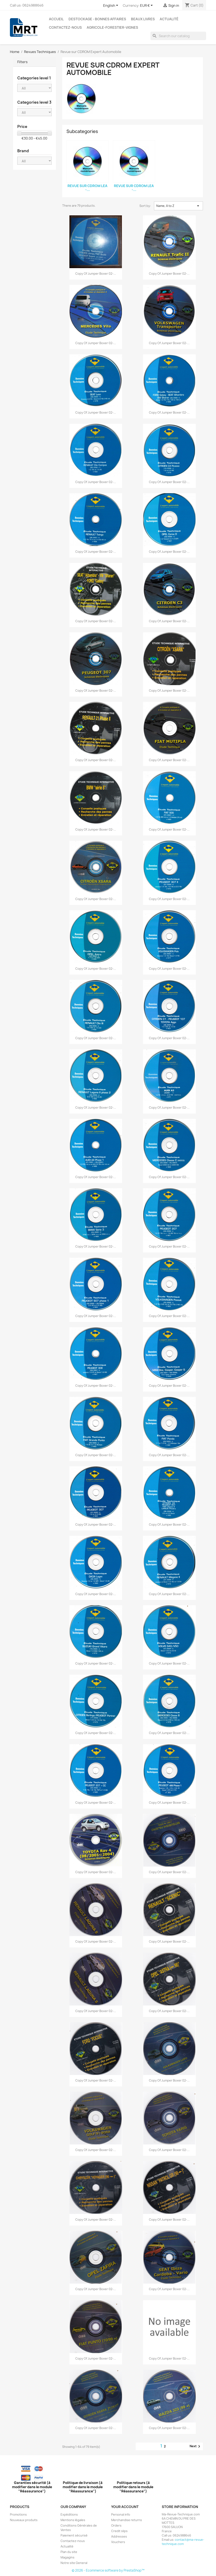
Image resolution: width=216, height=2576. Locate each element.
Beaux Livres (143, 19)
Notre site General (74, 2563)
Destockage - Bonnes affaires (97, 19)
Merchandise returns (126, 2520)
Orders (116, 2525)
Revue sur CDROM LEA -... (87, 187)
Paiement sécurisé (74, 2535)
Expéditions (69, 2514)
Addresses (119, 2536)
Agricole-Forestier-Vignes (112, 27)
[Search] (178, 36)
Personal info (120, 2514)
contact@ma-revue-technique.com (183, 2542)
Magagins (67, 2557)
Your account (125, 2506)
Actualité (169, 19)
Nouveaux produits (24, 2520)
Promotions (18, 2514)
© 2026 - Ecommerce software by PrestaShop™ (108, 2570)
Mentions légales (73, 2520)
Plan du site (69, 2552)
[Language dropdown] (111, 5)
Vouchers (118, 2542)
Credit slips (119, 2531)
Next (196, 2446)
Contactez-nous (65, 27)
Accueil (56, 19)
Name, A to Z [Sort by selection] (178, 205)
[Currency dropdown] (147, 5)
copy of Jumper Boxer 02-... (95, 274)
